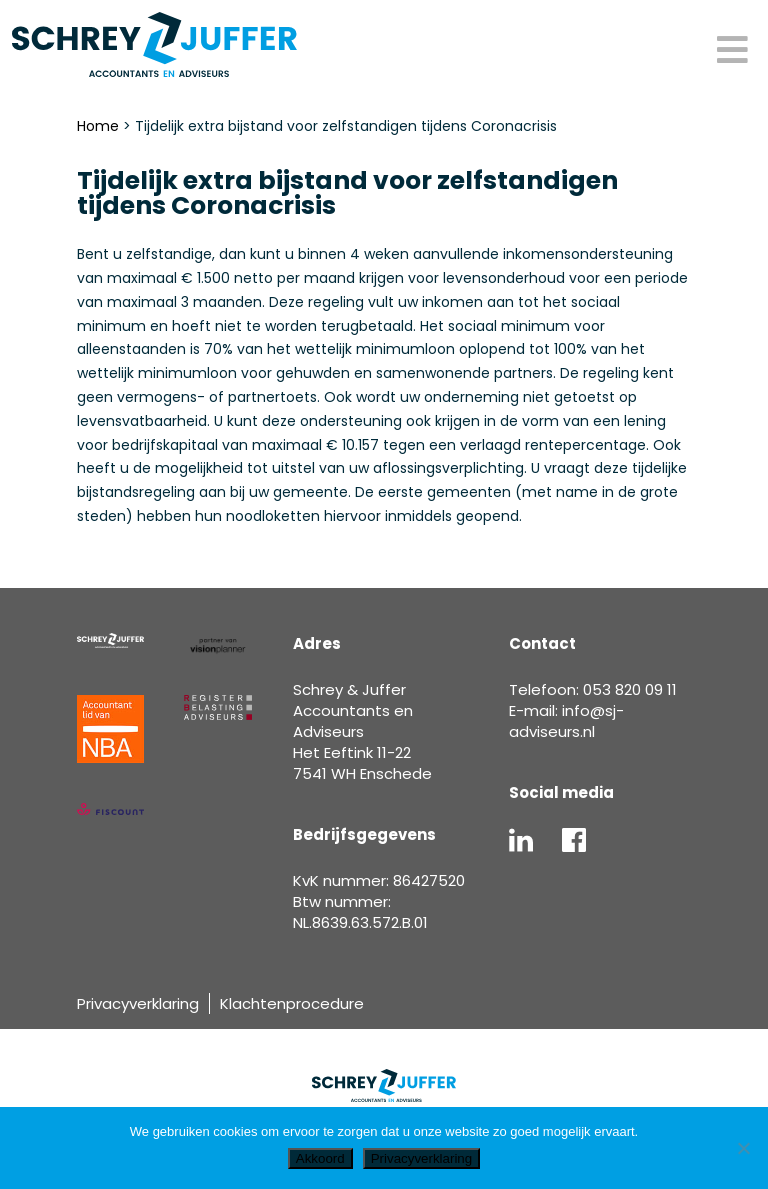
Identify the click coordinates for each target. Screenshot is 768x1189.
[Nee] (743, 1148)
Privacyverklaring (138, 1003)
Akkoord (320, 1158)
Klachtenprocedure (292, 1003)
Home (98, 126)
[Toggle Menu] (732, 51)
